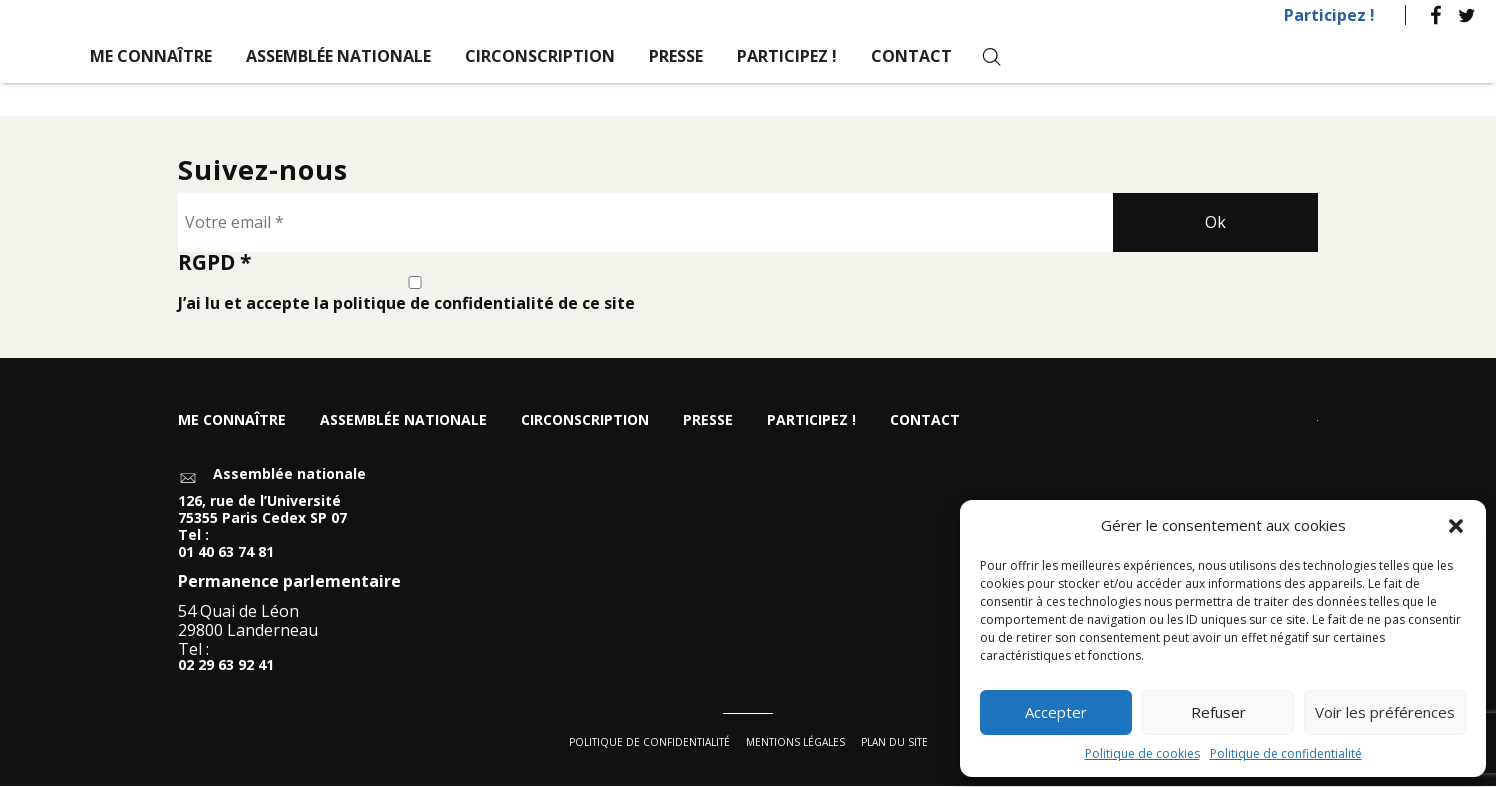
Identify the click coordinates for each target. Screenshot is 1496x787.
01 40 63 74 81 (226, 553)
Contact (911, 56)
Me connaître (151, 56)
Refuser (1218, 712)
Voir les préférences (1385, 712)
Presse (676, 56)
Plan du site (894, 743)
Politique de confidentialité (1286, 753)
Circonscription (540, 56)
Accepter (1056, 712)
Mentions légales (795, 743)
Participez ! (1329, 15)
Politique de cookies (1142, 753)
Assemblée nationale (338, 56)
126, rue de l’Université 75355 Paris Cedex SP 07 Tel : (262, 520)
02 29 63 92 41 (226, 667)
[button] (1456, 526)
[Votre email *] (645, 223)
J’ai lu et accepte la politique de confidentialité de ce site (415, 295)
